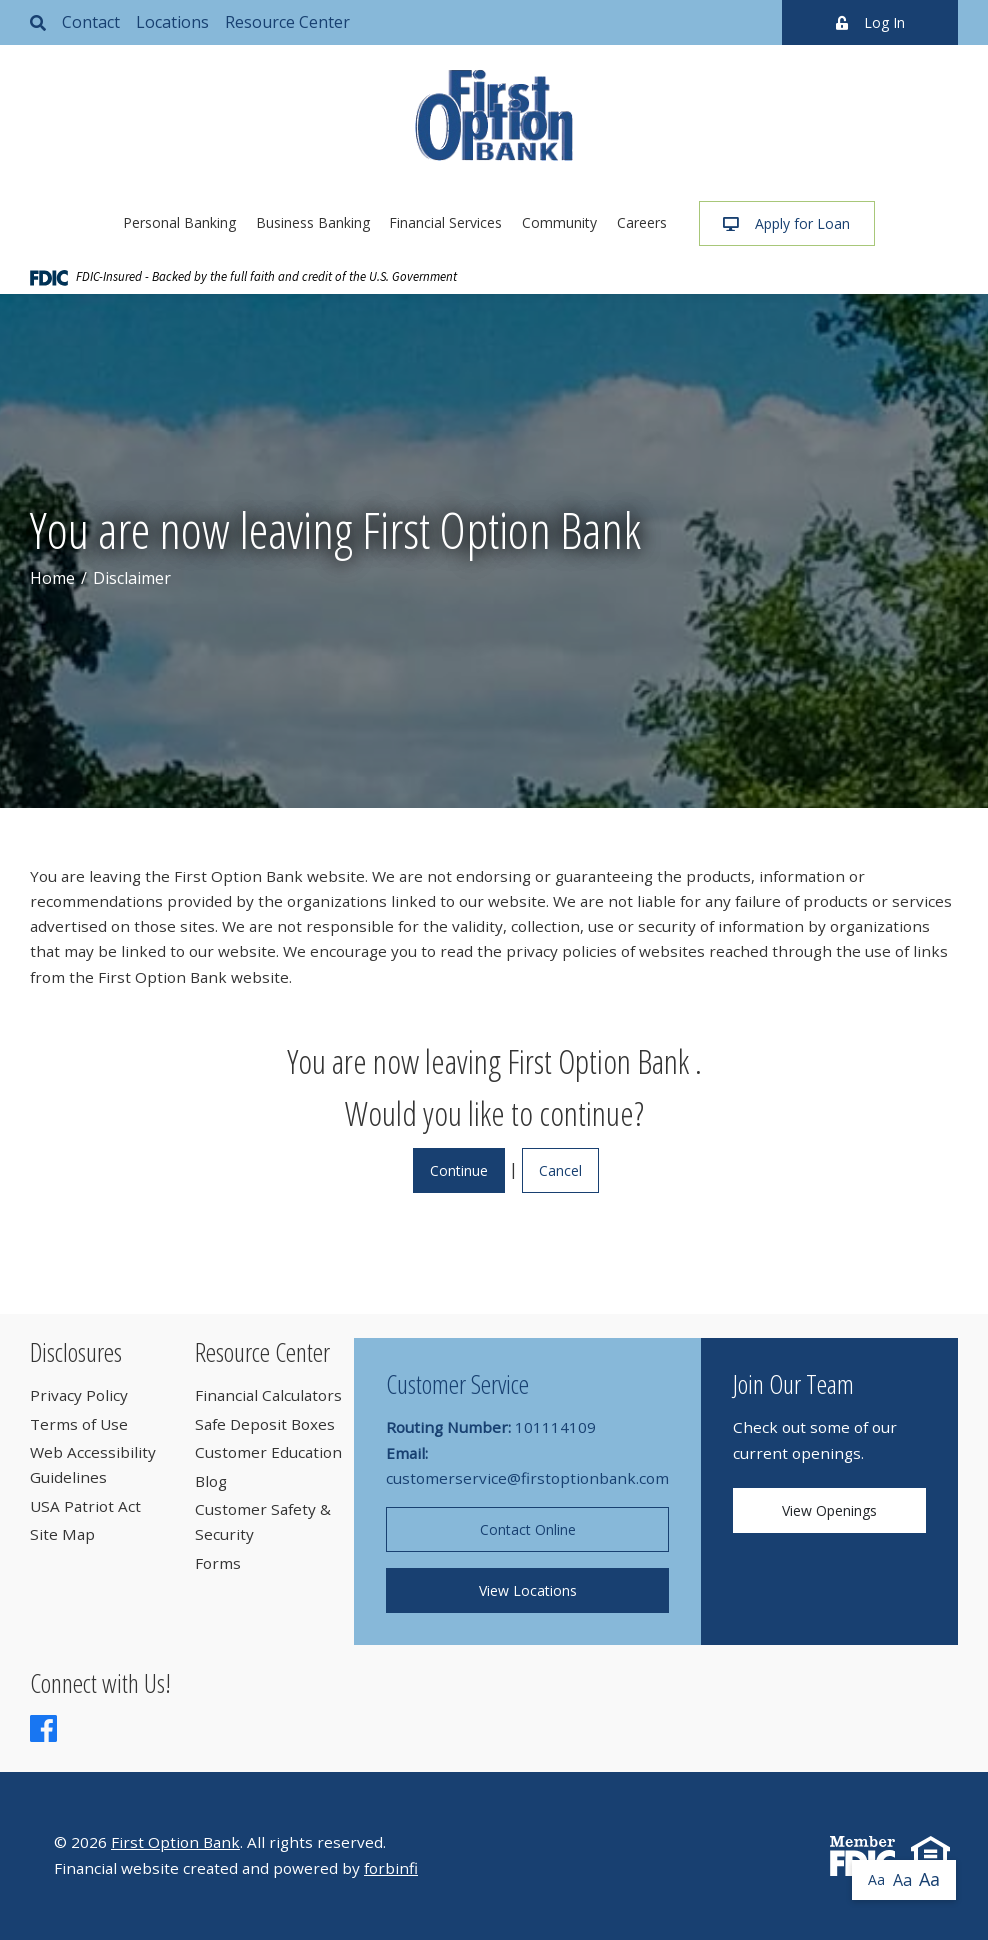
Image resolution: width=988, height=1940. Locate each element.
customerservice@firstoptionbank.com (527, 1478)
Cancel (560, 1170)
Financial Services (445, 222)
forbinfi (391, 1868)
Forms (218, 1563)
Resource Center (287, 22)
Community (559, 222)
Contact (91, 22)
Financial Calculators (268, 1395)
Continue (459, 1170)
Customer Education (268, 1452)
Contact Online (528, 1529)
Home (52, 578)
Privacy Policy (79, 1395)
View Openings (829, 1510)
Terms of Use (79, 1424)
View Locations (528, 1590)
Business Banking (313, 222)
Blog (211, 1481)
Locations (172, 22)
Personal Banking (179, 222)
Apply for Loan (786, 223)
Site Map (62, 1534)
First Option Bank (175, 1842)
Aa (876, 1879)
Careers (642, 222)
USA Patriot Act (85, 1506)
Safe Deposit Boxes (265, 1424)
